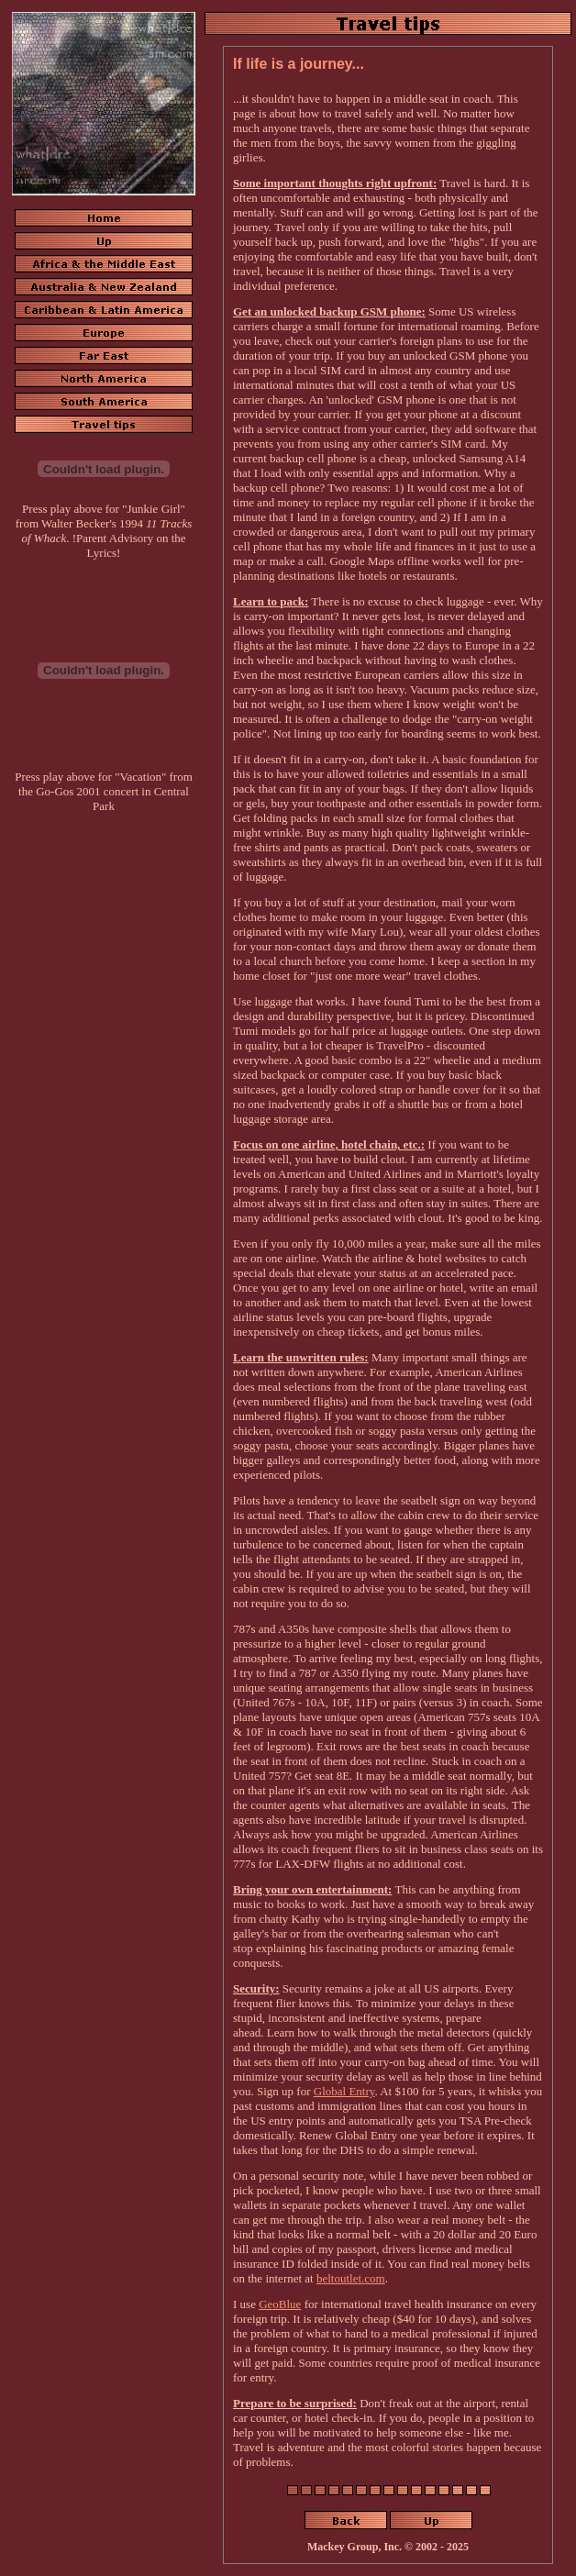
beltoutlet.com (350, 2278)
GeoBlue (280, 2304)
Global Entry (344, 2091)
